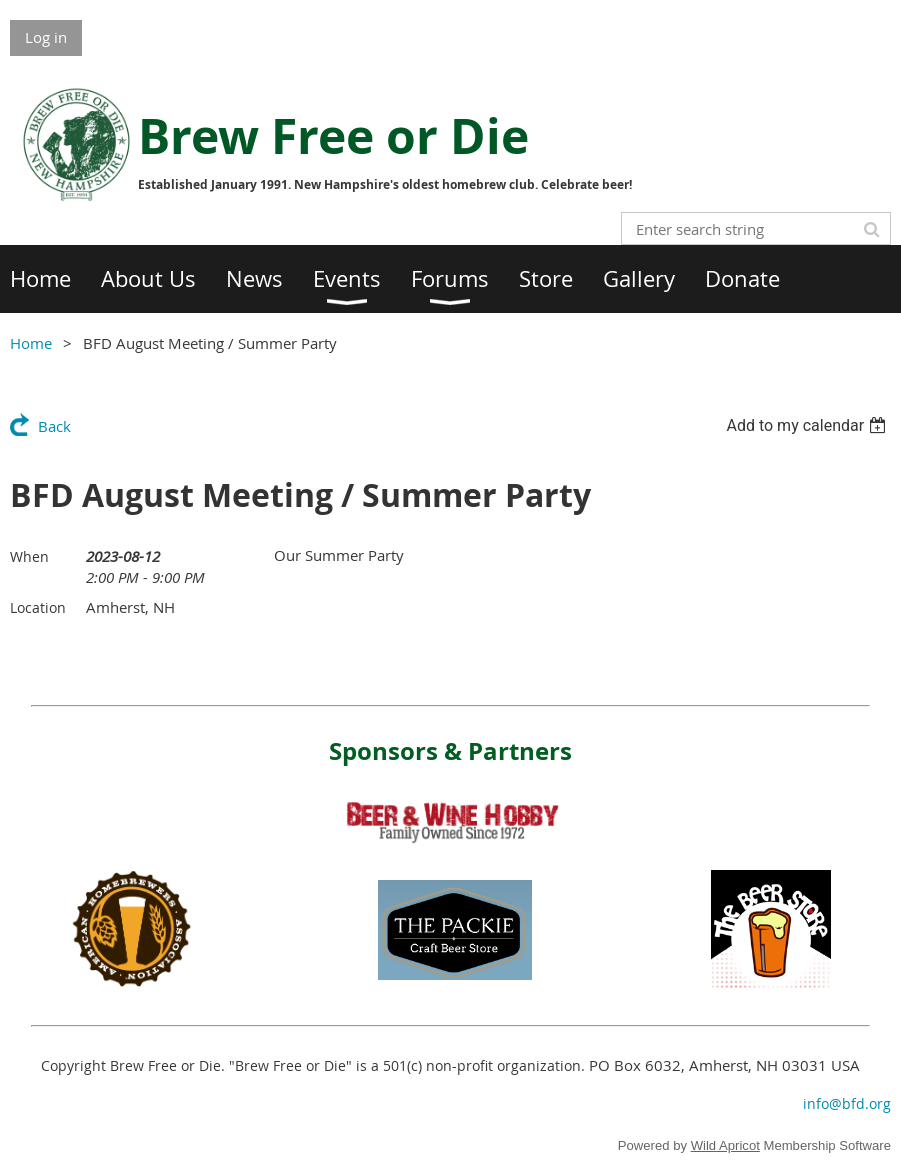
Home (31, 343)
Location (38, 607)
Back (54, 426)
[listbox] (808, 425)
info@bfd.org (847, 1103)
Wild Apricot (725, 1145)
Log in (46, 37)
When (29, 556)
